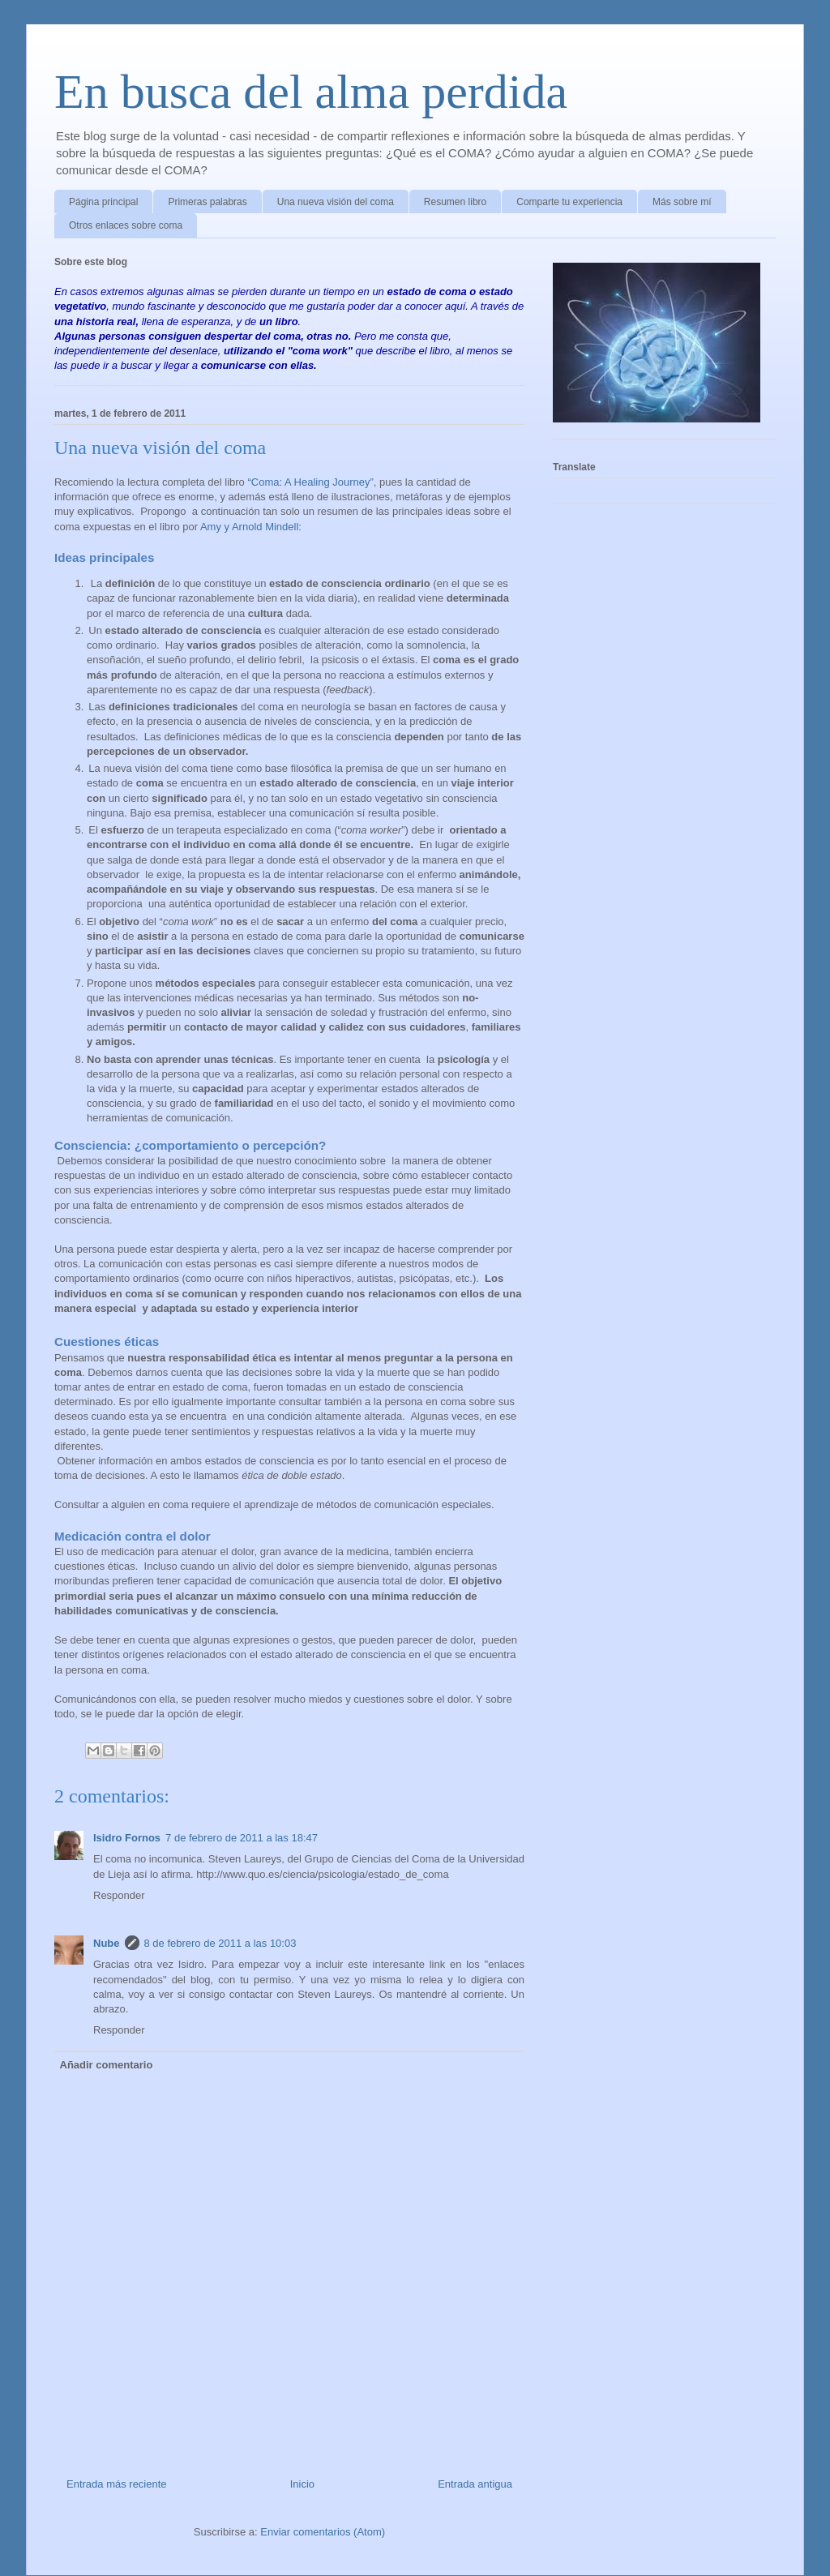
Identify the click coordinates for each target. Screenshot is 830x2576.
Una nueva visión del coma (335, 202)
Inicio (302, 2484)
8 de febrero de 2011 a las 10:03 (220, 1943)
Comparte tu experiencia (569, 202)
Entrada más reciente (116, 2484)
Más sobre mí (682, 202)
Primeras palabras (207, 202)
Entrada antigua (475, 2484)
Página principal (103, 202)
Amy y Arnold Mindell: (250, 527)
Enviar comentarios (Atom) (322, 2532)
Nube (106, 1943)
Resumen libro (455, 202)
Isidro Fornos (126, 1838)
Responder (119, 1895)
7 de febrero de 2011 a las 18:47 (241, 1838)
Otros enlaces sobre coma (125, 225)
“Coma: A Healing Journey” (310, 482)
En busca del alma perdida (310, 91)
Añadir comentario (106, 2065)
